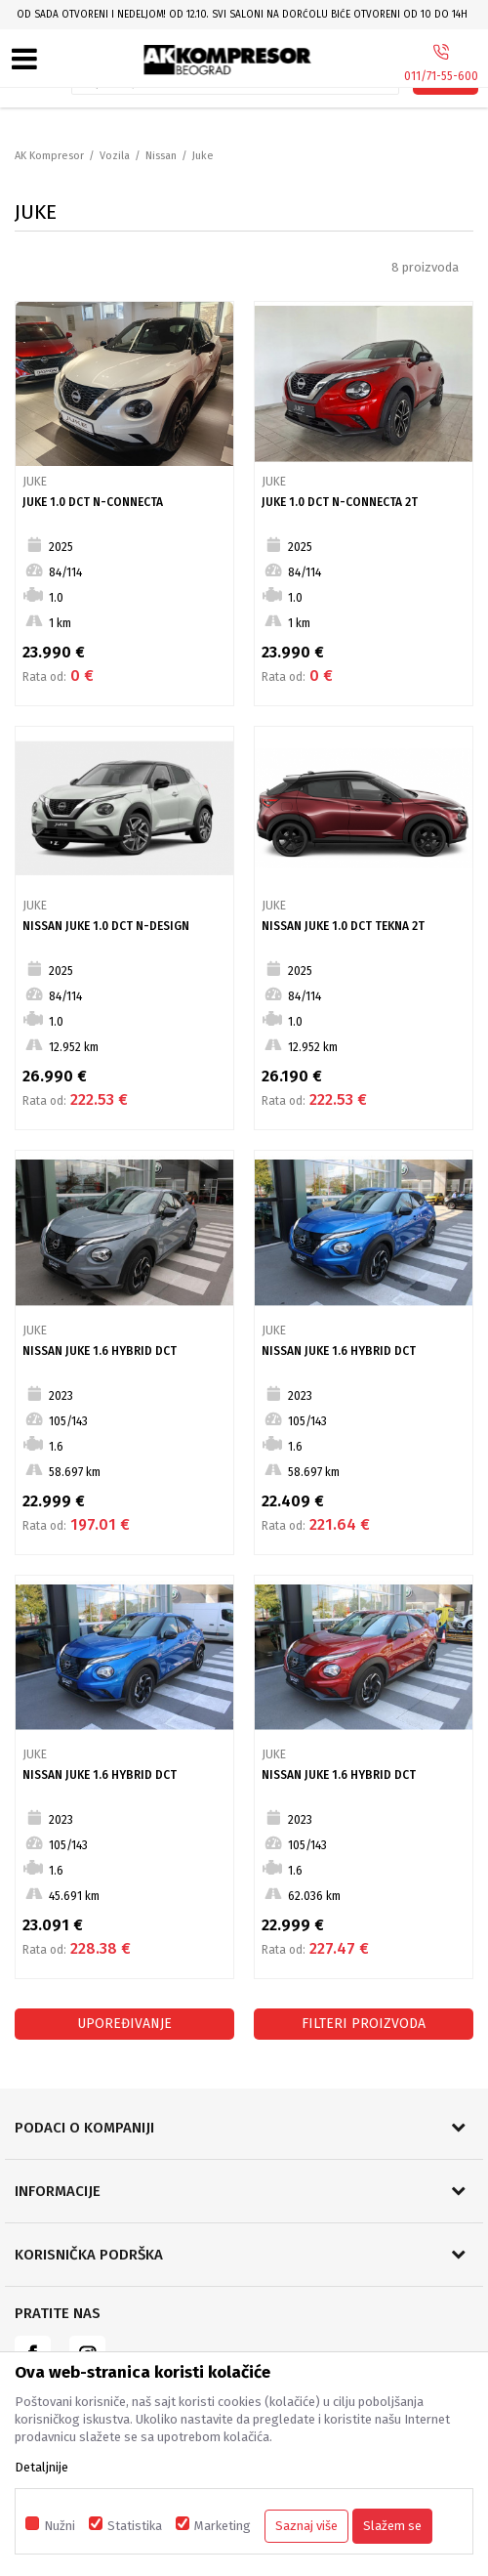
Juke (34, 481)
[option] (244, 14)
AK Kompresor (49, 155)
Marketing (222, 2525)
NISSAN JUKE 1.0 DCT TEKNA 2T (343, 926)
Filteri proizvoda (364, 2023)
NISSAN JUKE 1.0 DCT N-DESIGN (105, 926)
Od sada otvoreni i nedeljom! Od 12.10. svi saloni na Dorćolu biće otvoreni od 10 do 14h (242, 15)
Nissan (161, 155)
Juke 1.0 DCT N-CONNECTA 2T (340, 502)
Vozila (115, 155)
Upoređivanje (124, 2023)
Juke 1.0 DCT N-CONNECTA (92, 502)
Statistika (134, 2525)
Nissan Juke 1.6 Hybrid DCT (99, 1351)
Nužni (59, 2525)
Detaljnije (41, 2467)
